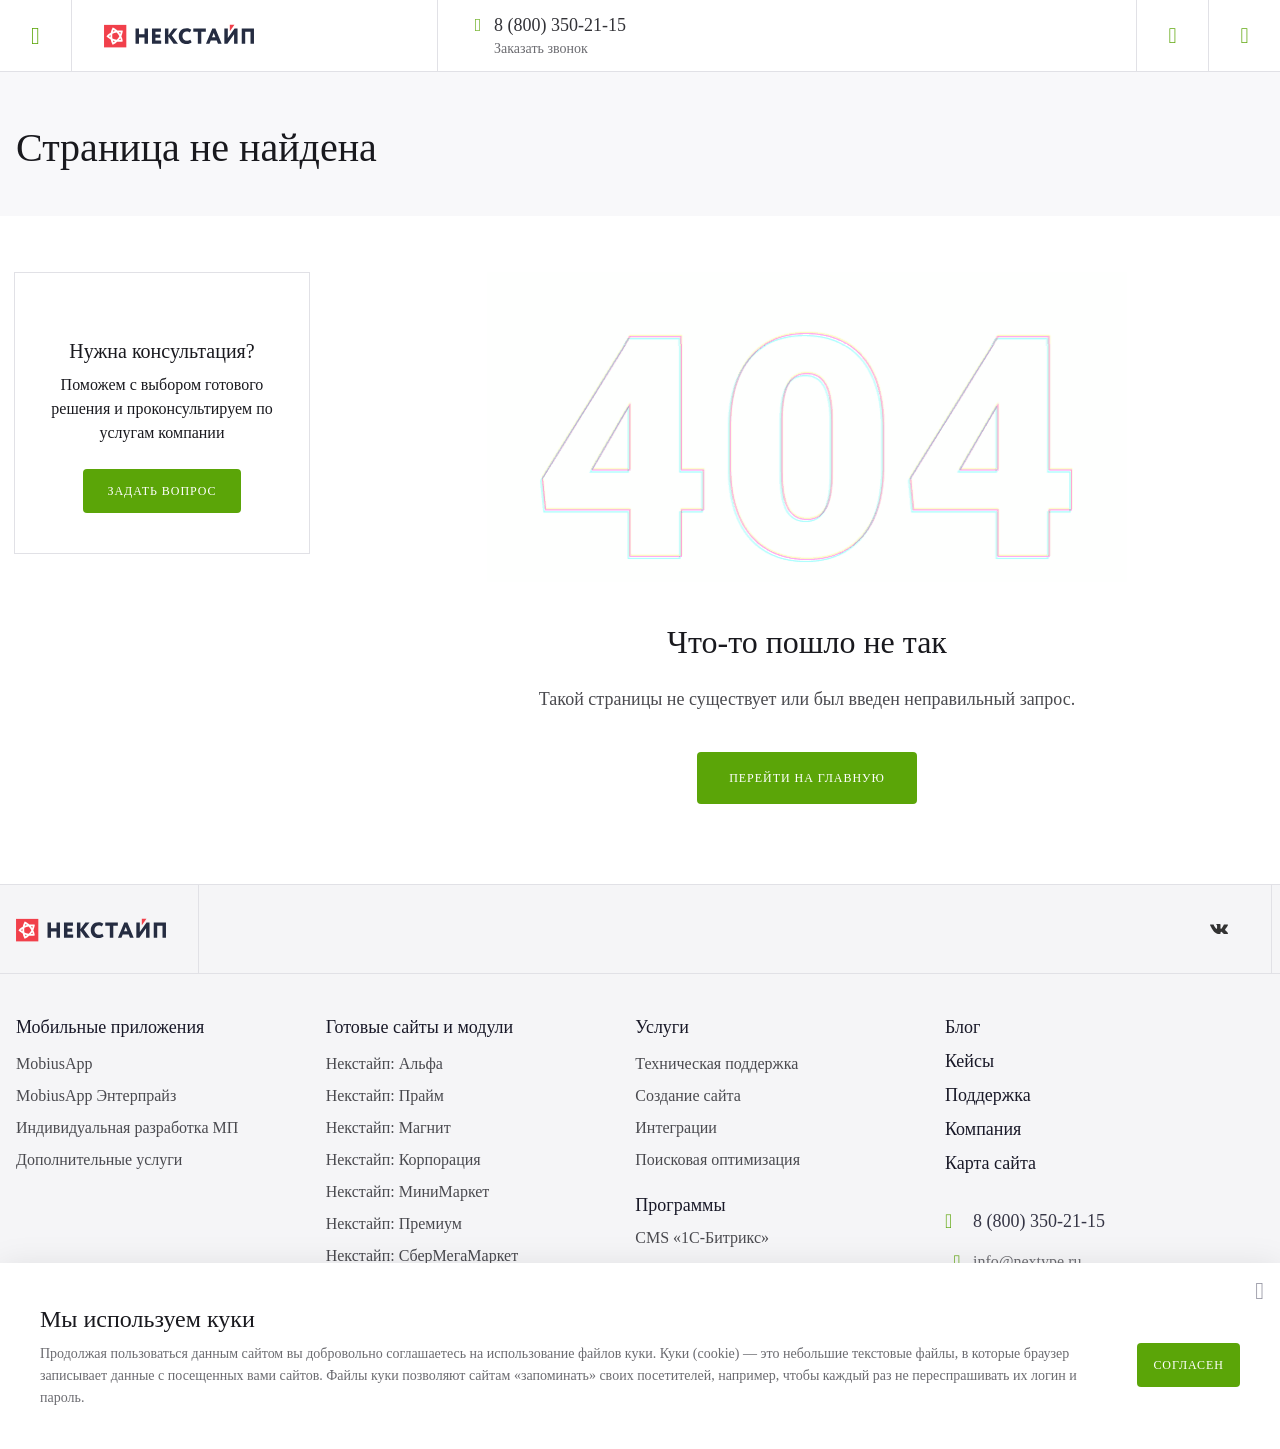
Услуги (662, 1027)
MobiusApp (54, 1063)
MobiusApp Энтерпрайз (96, 1095)
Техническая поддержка (716, 1063)
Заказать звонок (541, 48)
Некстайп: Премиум (394, 1223)
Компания (983, 1129)
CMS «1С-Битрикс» (702, 1237)
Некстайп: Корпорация (403, 1159)
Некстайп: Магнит (388, 1127)
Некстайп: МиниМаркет (408, 1191)
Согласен (1188, 1365)
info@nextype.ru (1027, 1261)
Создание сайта (687, 1095)
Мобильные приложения (110, 1027)
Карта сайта (990, 1163)
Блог (962, 1027)
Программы (680, 1205)
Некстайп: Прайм (385, 1095)
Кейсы (969, 1061)
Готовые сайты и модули (420, 1027)
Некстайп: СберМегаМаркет (422, 1255)
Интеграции (676, 1127)
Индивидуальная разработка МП (127, 1127)
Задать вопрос (161, 491)
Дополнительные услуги (99, 1159)
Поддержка (988, 1095)
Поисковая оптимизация (717, 1159)
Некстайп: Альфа (384, 1063)
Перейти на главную (807, 778)
